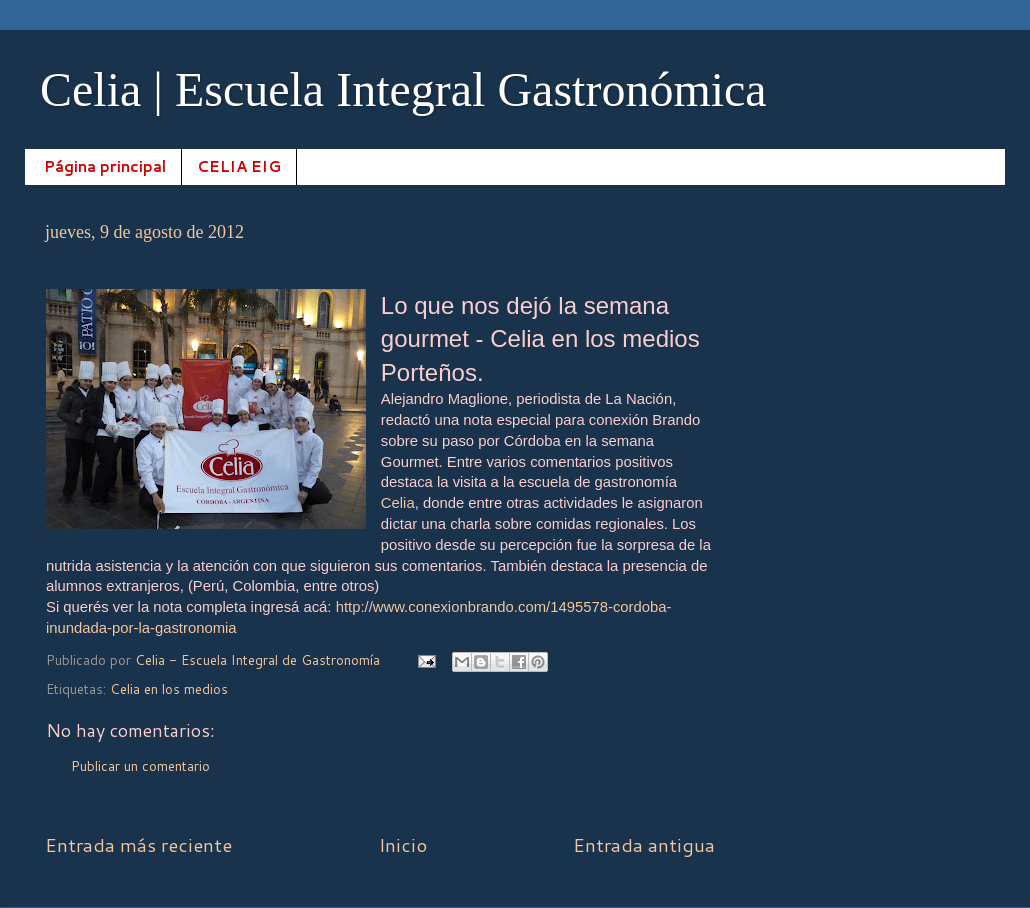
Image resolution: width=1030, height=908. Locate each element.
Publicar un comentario (140, 765)
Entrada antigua (644, 844)
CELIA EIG (239, 166)
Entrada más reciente (138, 844)
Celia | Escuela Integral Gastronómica (403, 89)
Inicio (403, 844)
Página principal (105, 166)
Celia (398, 503)
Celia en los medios (169, 688)
